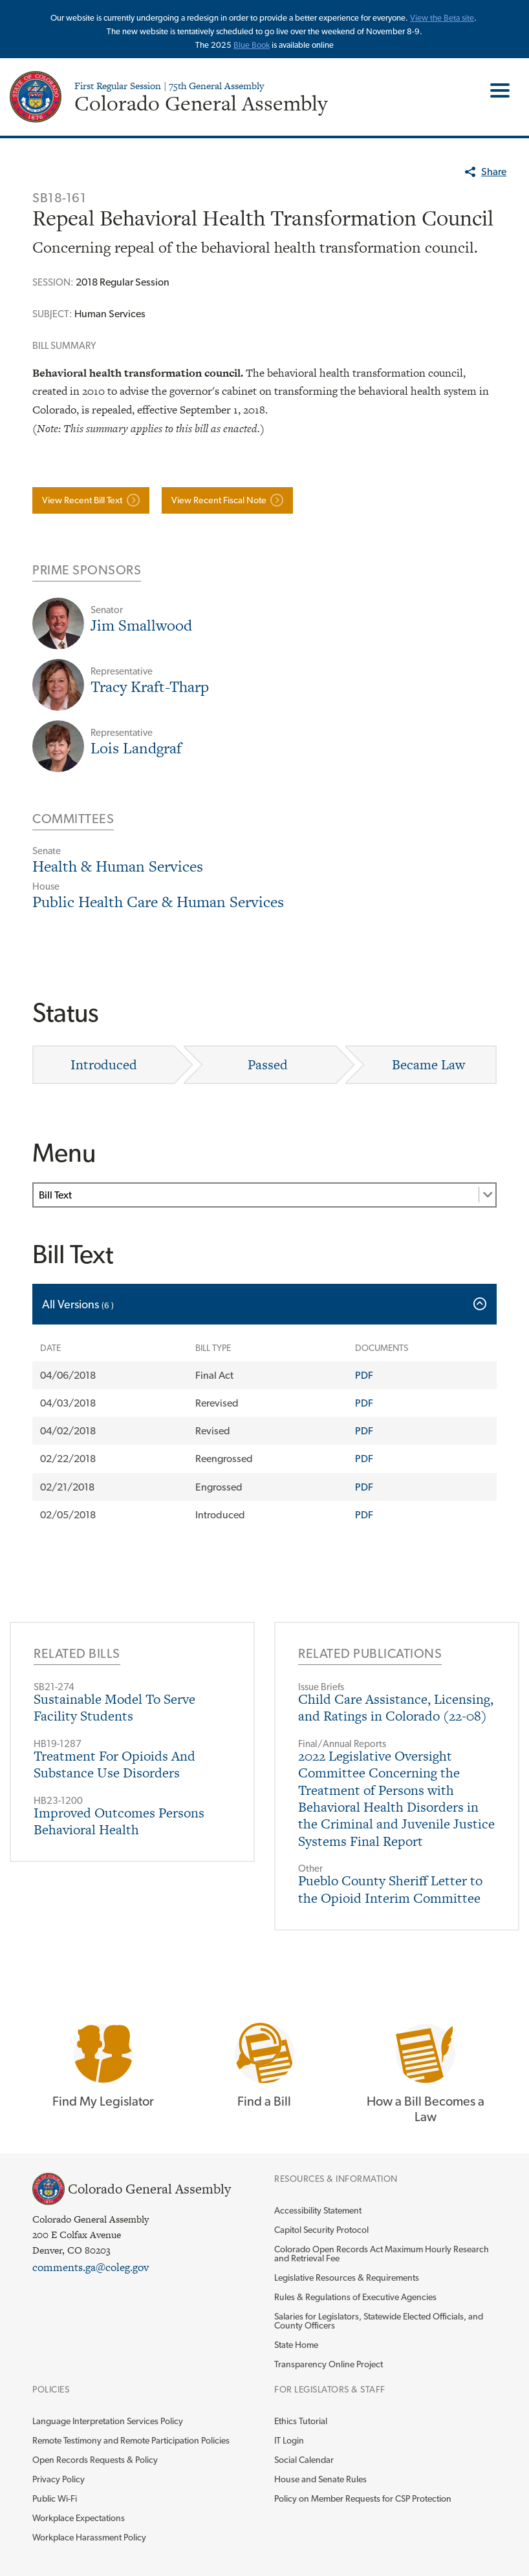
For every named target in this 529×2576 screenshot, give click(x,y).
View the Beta (436, 18)
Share (493, 171)
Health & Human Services (117, 866)
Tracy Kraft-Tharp (150, 686)
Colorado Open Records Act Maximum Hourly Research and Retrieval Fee (381, 2253)
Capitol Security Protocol (321, 2230)
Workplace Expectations (78, 2518)
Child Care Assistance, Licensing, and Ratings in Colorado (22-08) (395, 1707)
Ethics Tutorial (300, 2421)
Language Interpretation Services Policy (107, 2421)
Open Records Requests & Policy (95, 2460)
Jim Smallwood (141, 625)
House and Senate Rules (320, 2479)
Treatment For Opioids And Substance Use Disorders (114, 1764)
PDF (364, 1375)
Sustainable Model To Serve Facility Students (114, 1707)
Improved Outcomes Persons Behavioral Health (119, 1821)
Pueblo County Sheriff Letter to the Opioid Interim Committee (390, 1889)
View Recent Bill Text (82, 499)
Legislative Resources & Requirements (346, 2277)
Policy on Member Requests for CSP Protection (362, 2498)
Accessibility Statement (318, 2210)
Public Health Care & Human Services (158, 901)
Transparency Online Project (328, 2364)
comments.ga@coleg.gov (90, 2267)
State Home (296, 2345)
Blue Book (251, 45)
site (468, 18)
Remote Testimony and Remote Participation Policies (131, 2440)
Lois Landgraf (136, 748)
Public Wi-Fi (54, 2498)
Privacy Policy (58, 2479)
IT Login (289, 2440)
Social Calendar (304, 2460)
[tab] (264, 1304)
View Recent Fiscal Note (218, 499)
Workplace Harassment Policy (89, 2537)
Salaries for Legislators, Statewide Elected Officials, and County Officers (378, 2320)
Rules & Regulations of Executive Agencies (355, 2297)
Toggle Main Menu (495, 90)
